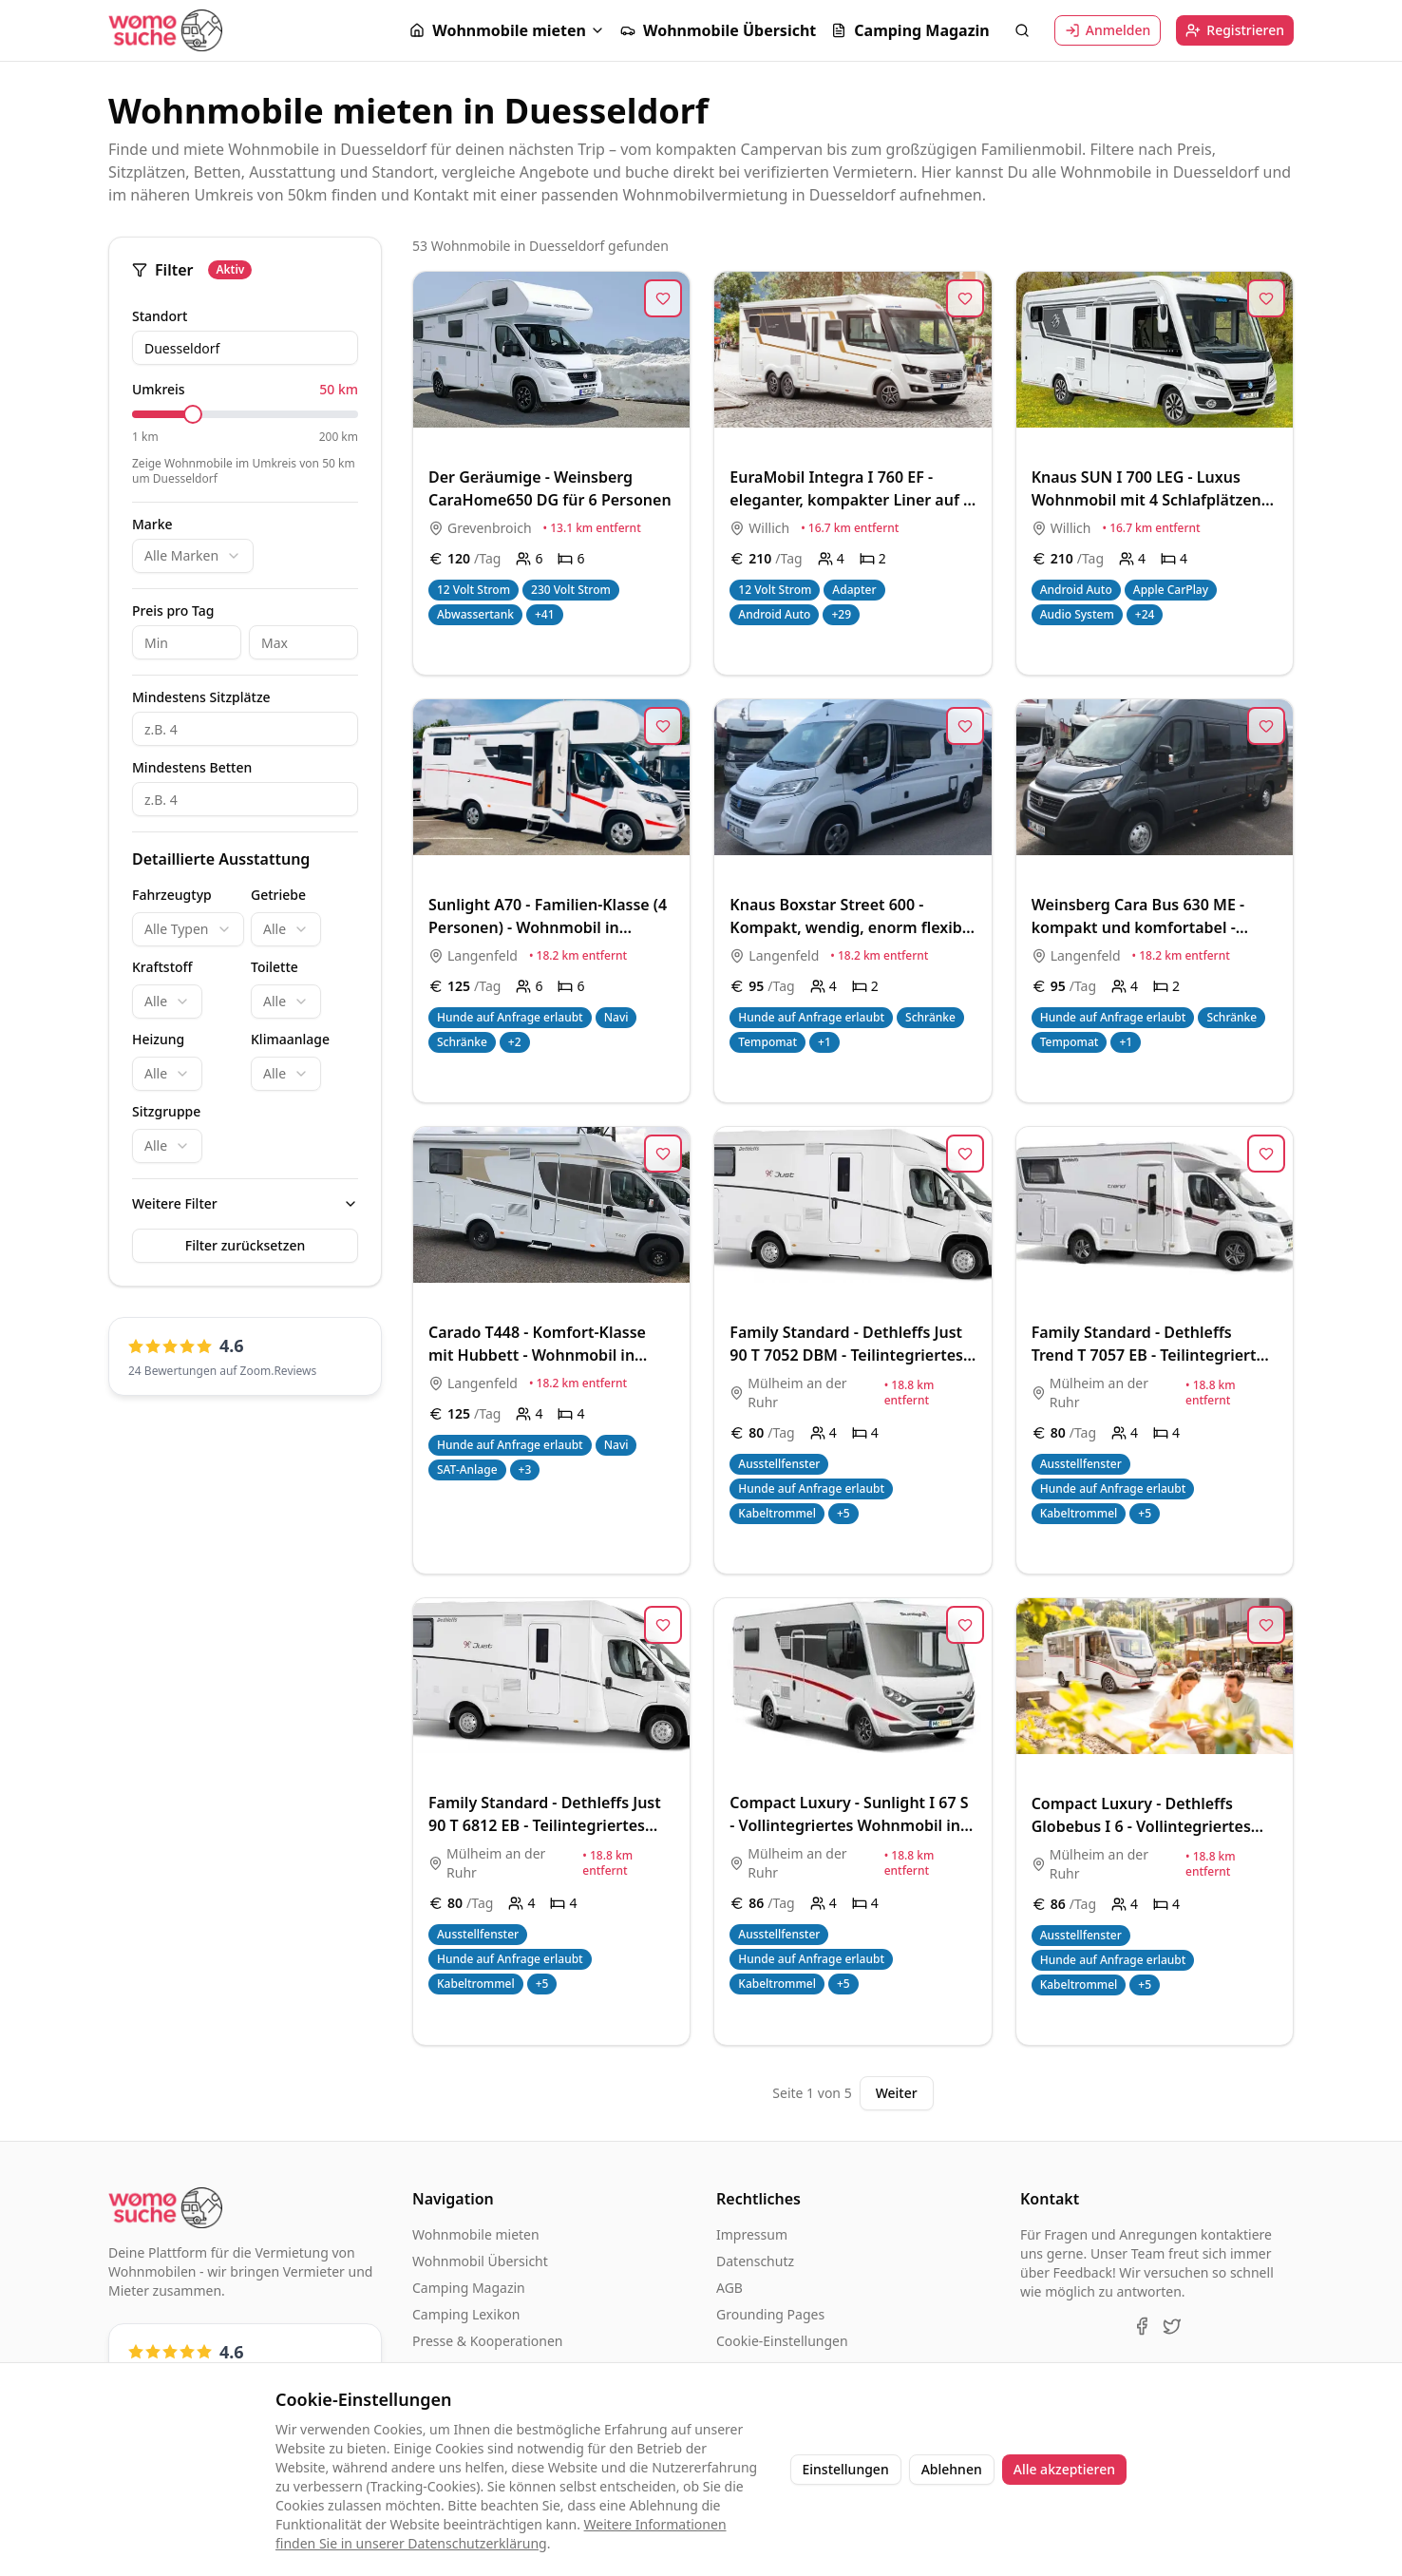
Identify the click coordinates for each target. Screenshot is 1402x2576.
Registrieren (1234, 30)
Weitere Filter (175, 1203)
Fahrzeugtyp (172, 895)
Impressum (751, 2234)
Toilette (274, 967)
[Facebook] (1141, 2326)
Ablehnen (951, 2469)
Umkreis (158, 389)
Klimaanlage (290, 1039)
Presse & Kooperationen (487, 2341)
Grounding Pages (770, 2314)
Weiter (897, 2093)
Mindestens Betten (192, 767)
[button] (507, 30)
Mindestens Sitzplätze (201, 697)
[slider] (192, 414)
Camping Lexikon (466, 2314)
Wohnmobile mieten (497, 30)
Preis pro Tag (173, 611)
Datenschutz (755, 2261)
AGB (729, 2288)
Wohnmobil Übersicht (480, 2261)
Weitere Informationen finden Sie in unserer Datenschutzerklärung (501, 2533)
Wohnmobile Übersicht (718, 30)
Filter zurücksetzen (245, 1245)
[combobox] (193, 556)
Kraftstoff (162, 967)
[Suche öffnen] (1022, 30)
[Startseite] (165, 30)
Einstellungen (846, 2469)
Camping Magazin (910, 30)
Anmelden (1108, 30)
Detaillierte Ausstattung (221, 859)
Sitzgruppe (166, 1111)
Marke (152, 524)
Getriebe (278, 895)
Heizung (158, 1039)
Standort (159, 316)
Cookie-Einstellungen (782, 2341)
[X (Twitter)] (1172, 2326)
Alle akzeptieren (1064, 2469)
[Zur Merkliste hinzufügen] (663, 298)
